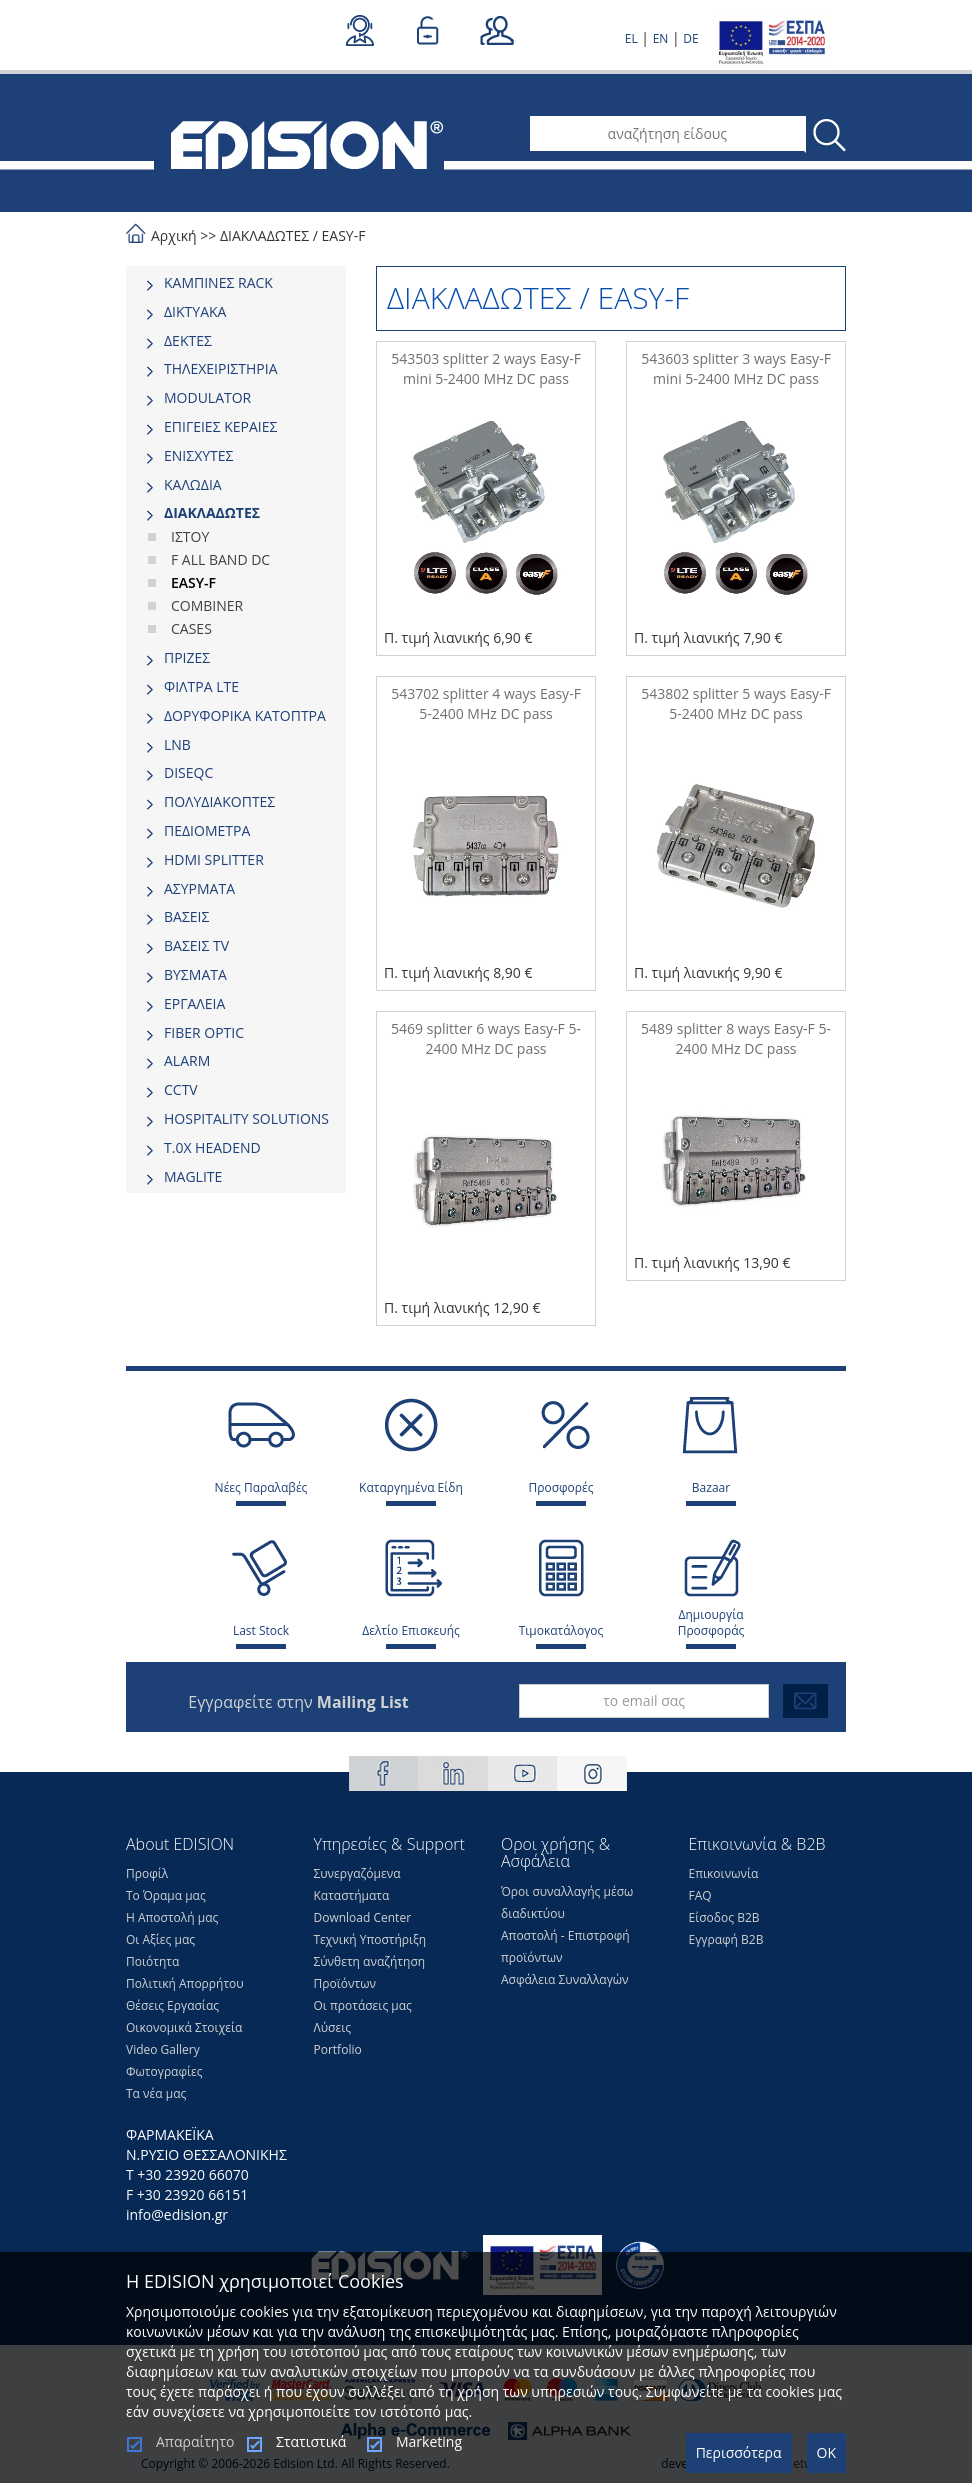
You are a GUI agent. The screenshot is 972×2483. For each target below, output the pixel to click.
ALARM (187, 1060)
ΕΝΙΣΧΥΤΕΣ (199, 455)
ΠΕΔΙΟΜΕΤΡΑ (207, 830)
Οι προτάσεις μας (363, 2005)
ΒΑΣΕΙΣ (186, 916)
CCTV (181, 1089)
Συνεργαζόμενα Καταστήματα (357, 1884)
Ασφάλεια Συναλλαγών (565, 1979)
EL (631, 38)
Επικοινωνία (724, 1873)
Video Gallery (163, 2049)
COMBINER (207, 605)
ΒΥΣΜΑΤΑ (195, 974)
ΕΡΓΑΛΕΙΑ (194, 1003)
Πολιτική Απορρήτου (185, 1983)
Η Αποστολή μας (172, 1917)
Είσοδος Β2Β (724, 1917)
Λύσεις (333, 2027)
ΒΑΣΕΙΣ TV (196, 945)
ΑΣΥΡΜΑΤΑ (199, 888)
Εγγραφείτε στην (298, 1702)
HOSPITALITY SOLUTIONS (246, 1118)
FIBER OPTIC (204, 1032)
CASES (191, 628)
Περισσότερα (739, 2452)
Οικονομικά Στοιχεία (184, 2027)
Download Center (363, 1917)
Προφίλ (147, 1873)
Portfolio (338, 2049)
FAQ (700, 1895)
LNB (177, 744)
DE (690, 38)
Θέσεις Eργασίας (172, 2005)
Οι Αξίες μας (160, 1939)
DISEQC (188, 772)
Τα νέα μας (156, 2093)
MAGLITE (193, 1176)
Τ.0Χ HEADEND (212, 1147)
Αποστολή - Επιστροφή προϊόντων (565, 1946)
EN (661, 38)
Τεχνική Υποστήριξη (370, 1939)
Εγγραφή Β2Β (726, 1939)
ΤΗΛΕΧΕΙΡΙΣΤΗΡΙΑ (221, 368)
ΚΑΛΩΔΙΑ (193, 484)
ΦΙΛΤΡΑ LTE (201, 686)
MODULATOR (207, 397)
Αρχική (174, 235)
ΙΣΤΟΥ (190, 536)
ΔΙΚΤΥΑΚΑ (195, 311)
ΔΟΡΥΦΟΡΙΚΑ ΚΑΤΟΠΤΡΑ (245, 715)
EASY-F (344, 235)
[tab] (236, 283)
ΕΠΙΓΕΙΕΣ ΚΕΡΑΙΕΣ (220, 426)
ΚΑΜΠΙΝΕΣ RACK (218, 282)
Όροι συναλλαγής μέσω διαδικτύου (567, 1902)
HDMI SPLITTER (214, 859)
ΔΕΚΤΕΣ (188, 340)
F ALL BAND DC (220, 559)
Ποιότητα (152, 1961)
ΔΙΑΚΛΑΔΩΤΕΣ (264, 235)
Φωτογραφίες (164, 2071)
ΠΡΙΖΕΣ (187, 657)
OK (826, 2452)
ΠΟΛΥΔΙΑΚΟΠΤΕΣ (219, 801)
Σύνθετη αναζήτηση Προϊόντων (370, 1972)
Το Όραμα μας (166, 1895)
